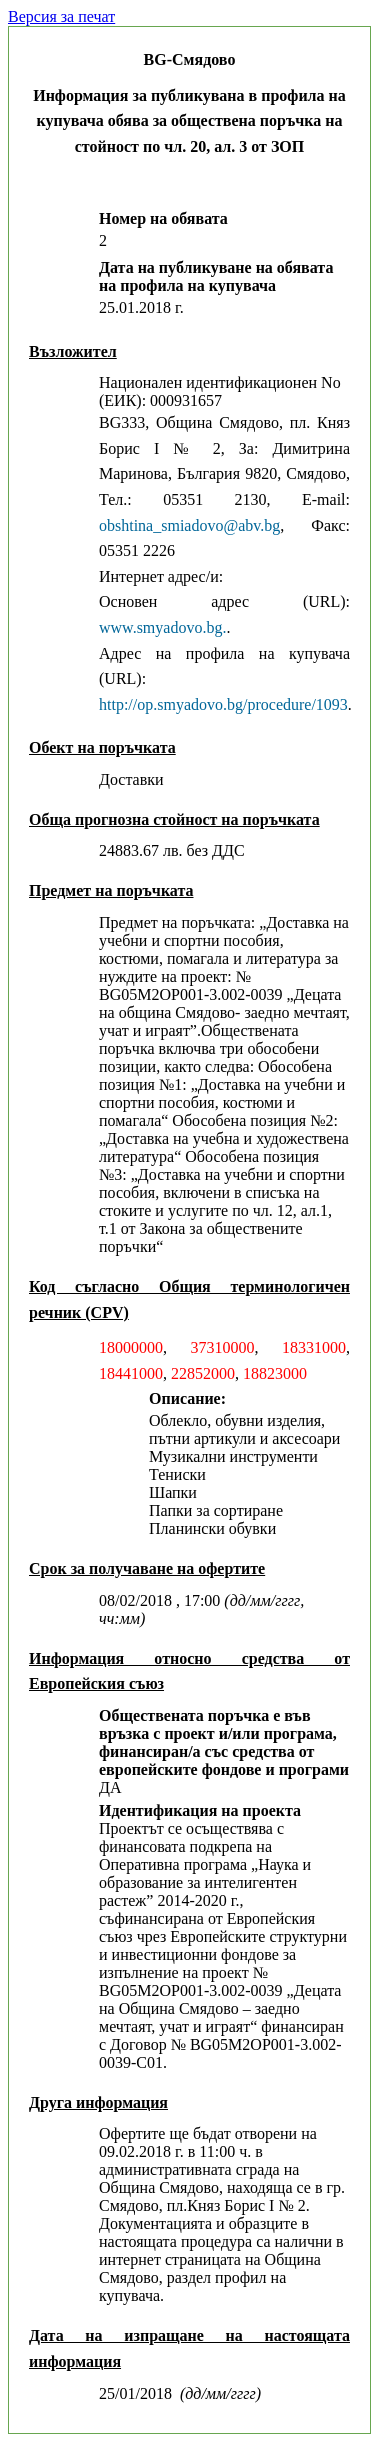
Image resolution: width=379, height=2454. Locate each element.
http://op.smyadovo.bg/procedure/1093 (223, 704)
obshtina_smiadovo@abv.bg (189, 525)
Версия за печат (61, 16)
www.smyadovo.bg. (162, 627)
